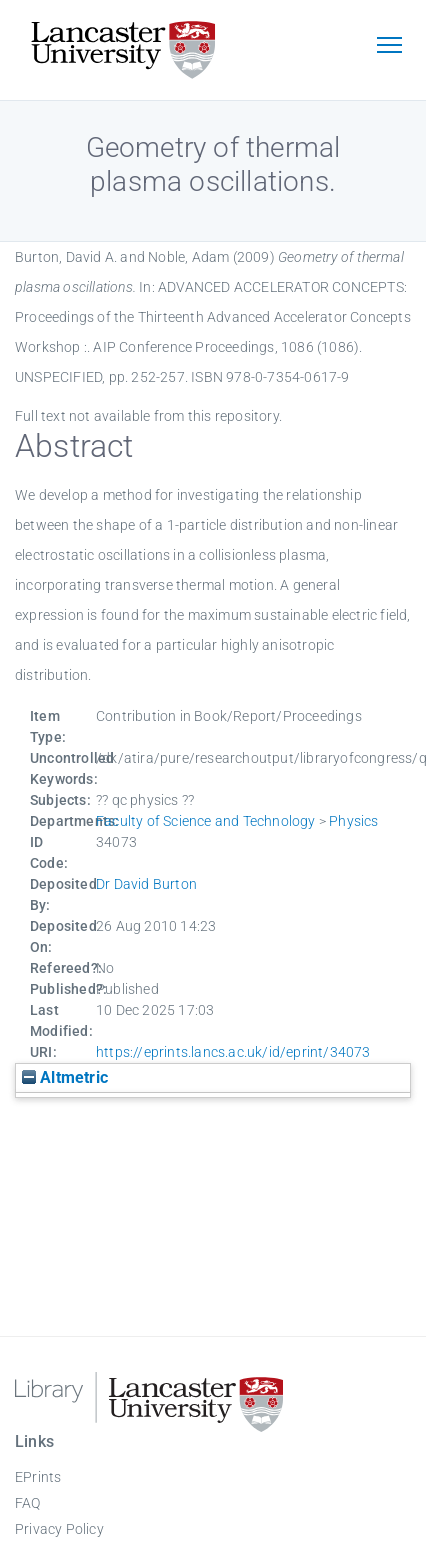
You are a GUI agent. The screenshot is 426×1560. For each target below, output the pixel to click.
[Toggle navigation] (389, 47)
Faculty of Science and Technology (206, 821)
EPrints (38, 1477)
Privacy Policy (59, 1529)
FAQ (28, 1503)
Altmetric (65, 1077)
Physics (353, 821)
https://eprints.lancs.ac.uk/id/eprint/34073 (233, 1052)
